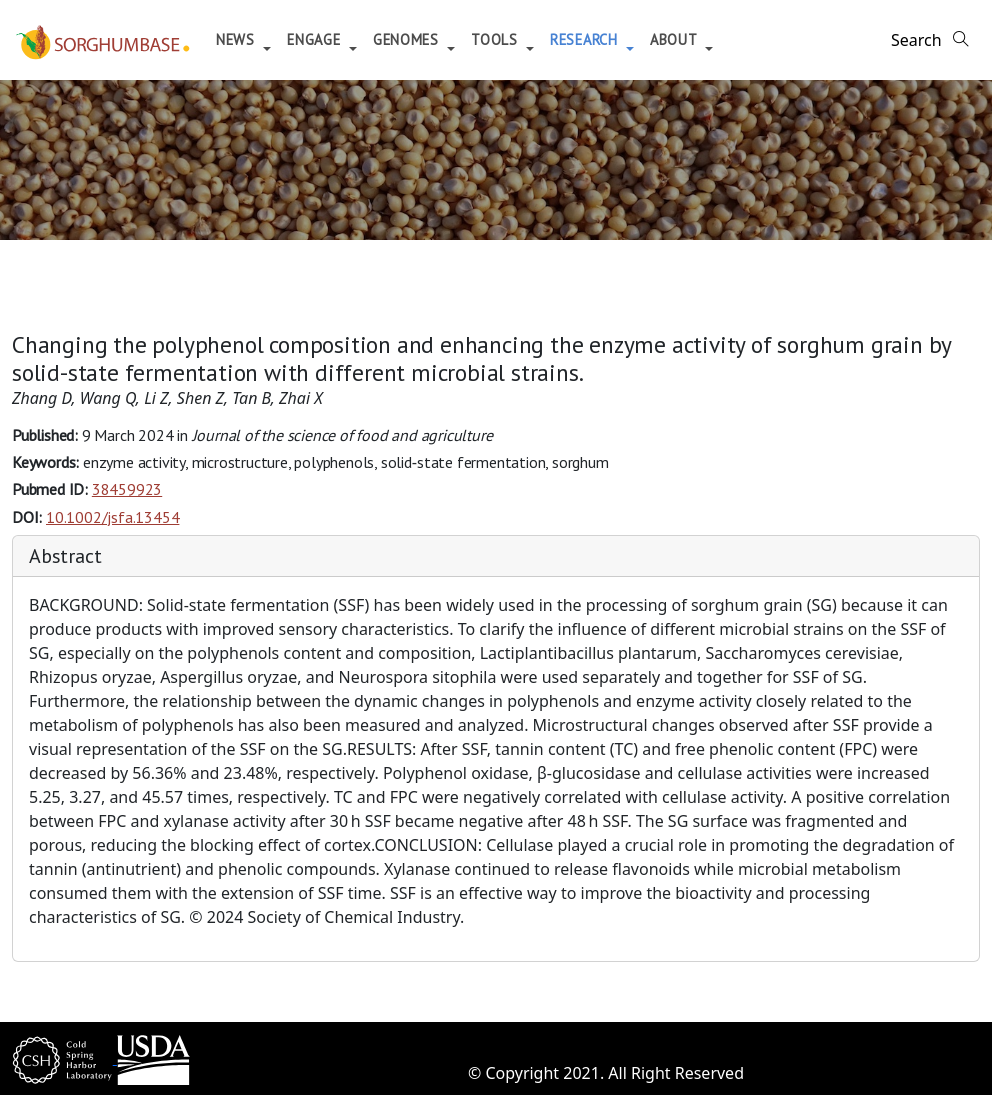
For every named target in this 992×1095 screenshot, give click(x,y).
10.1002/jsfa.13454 (112, 517)
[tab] (496, 556)
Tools (496, 39)
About (675, 39)
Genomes (408, 39)
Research (586, 39)
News (238, 39)
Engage (316, 39)
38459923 (127, 489)
